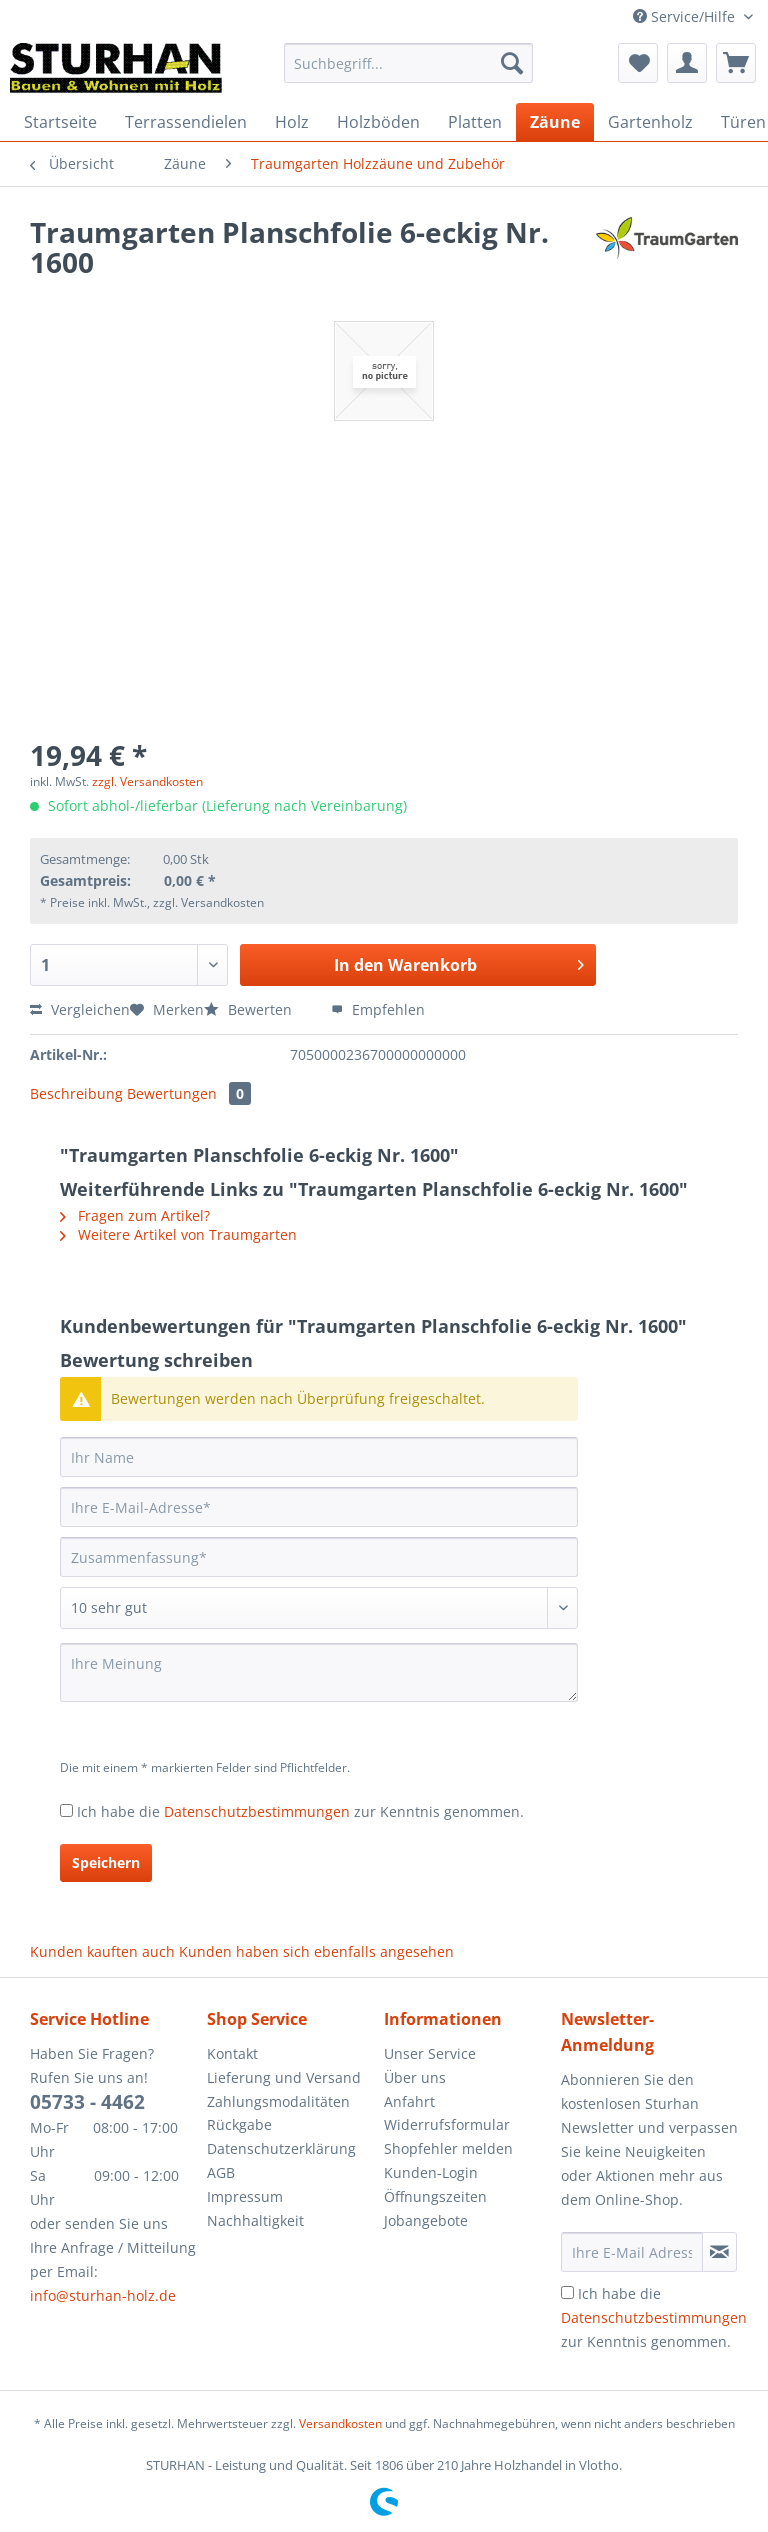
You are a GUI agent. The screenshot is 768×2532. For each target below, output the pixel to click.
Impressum (245, 2196)
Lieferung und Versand (284, 2077)
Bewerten (250, 1009)
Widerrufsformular (447, 2124)
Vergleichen (80, 1009)
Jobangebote (426, 2220)
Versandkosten (340, 2423)
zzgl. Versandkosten (147, 781)
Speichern (106, 1862)
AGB (221, 2172)
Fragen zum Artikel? (135, 1215)
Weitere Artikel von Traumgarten (178, 1234)
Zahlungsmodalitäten (278, 2101)
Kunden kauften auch (102, 1951)
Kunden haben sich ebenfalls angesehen (316, 1951)
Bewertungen (189, 1093)
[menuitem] (409, 72)
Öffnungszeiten (435, 2196)
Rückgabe (239, 2124)
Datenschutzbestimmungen (257, 1811)
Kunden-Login (431, 2172)
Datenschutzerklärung (281, 2148)
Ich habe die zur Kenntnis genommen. (300, 1811)
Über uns (415, 2077)
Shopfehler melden (448, 2148)
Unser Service (430, 2053)
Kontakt (232, 2053)
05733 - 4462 (87, 2102)
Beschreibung (76, 1093)
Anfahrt (409, 2101)
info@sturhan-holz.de (103, 2295)
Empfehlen (378, 1009)
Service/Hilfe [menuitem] (686, 16)
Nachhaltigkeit (255, 2220)
